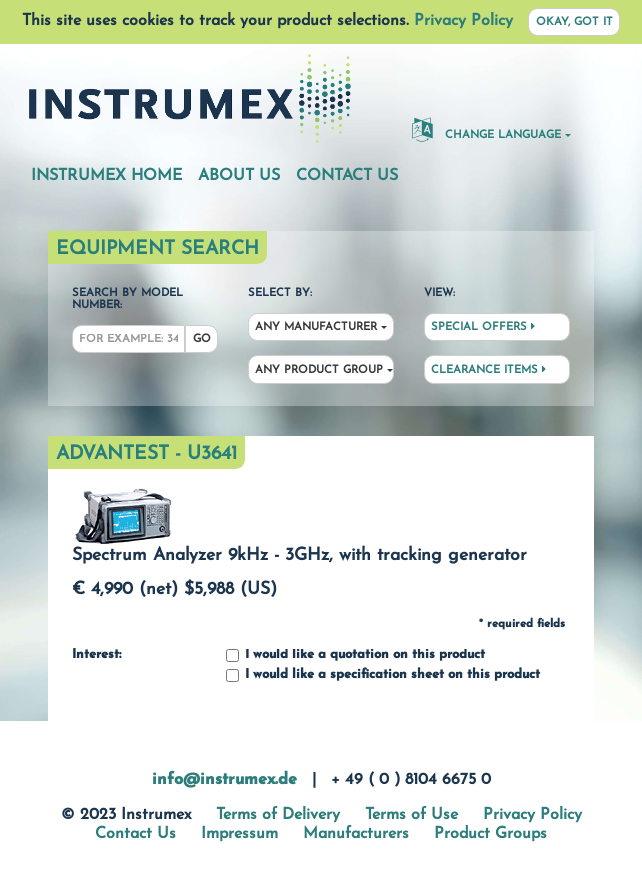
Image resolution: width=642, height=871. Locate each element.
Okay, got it (574, 22)
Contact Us (347, 176)
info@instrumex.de (224, 780)
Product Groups (490, 834)
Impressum (239, 834)
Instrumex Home (106, 176)
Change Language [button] (486, 129)
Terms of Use (411, 815)
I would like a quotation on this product (355, 655)
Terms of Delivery (278, 815)
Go (202, 339)
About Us (239, 176)
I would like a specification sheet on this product (383, 675)
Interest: (96, 655)
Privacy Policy (463, 21)
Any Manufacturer (316, 327)
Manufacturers (356, 834)
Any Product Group (319, 370)
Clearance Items (488, 370)
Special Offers (483, 327)
